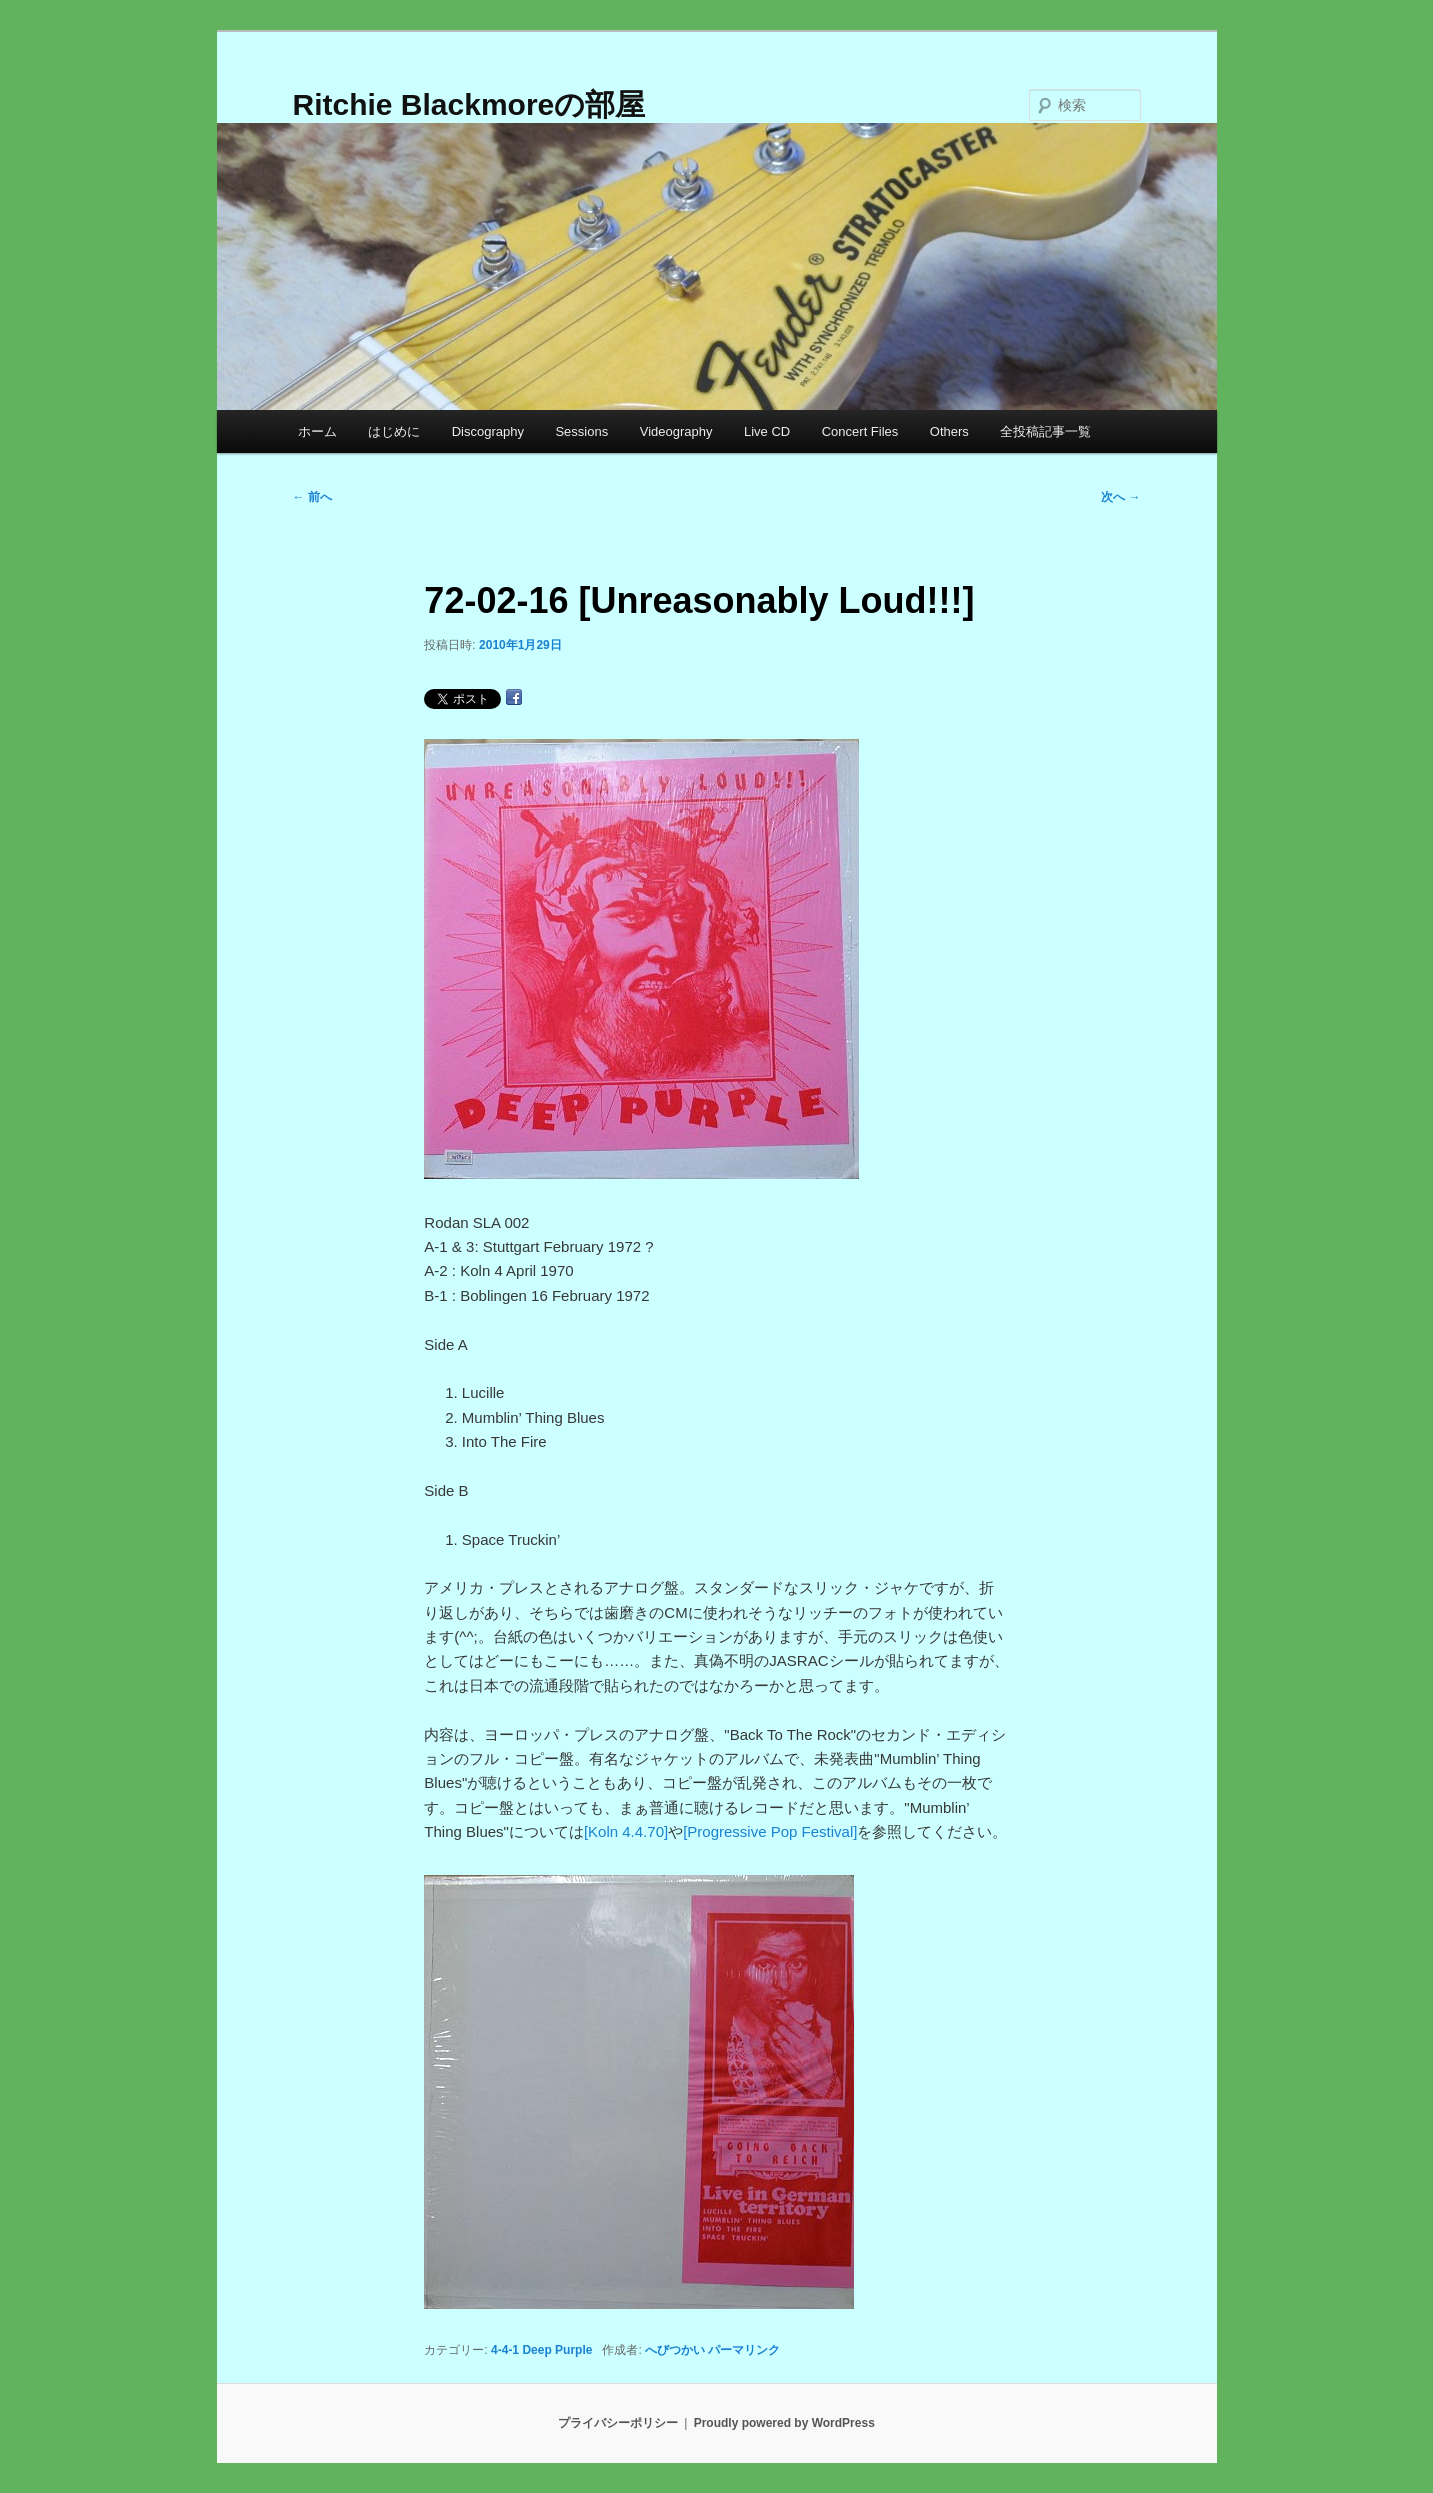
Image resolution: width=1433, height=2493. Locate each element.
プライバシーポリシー (618, 2423)
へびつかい (675, 2350)
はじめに (394, 431)
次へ (1120, 497)
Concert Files (860, 431)
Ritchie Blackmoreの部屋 (469, 104)
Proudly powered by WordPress (784, 2423)
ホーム (317, 431)
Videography (676, 431)
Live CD (767, 431)
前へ (312, 497)
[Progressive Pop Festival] (770, 1831)
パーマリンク (744, 2350)
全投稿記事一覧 (1045, 431)
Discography (488, 431)
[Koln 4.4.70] (626, 1831)
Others (949, 431)
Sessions (581, 431)
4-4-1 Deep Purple (541, 2350)
